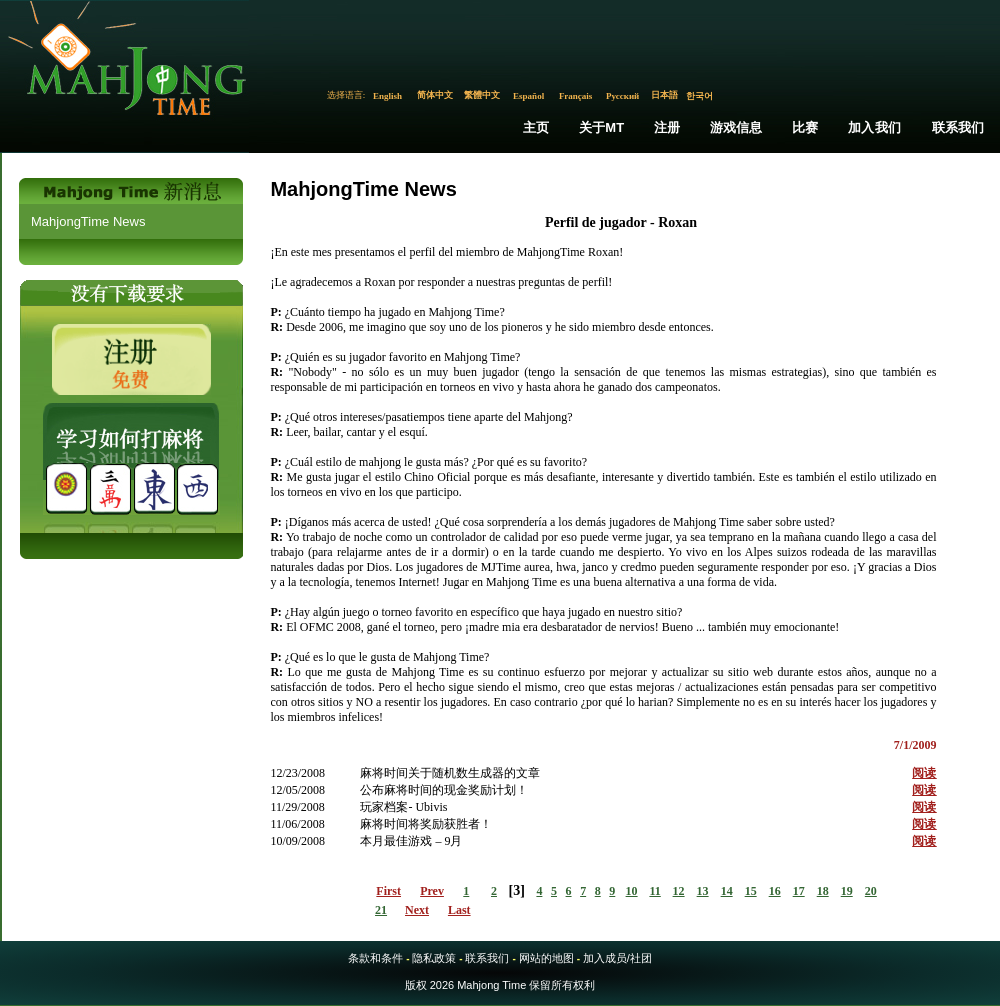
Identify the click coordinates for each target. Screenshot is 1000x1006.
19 (847, 891)
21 (381, 910)
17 (799, 891)
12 (679, 891)
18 (823, 891)
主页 (536, 127)
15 (751, 891)
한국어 (699, 96)
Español (528, 96)
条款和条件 (375, 958)
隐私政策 (434, 958)
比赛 (805, 127)
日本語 (664, 95)
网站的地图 (546, 958)
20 (871, 891)
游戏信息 (736, 127)
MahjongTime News (88, 221)
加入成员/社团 (617, 958)
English (387, 96)
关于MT (602, 127)
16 (775, 891)
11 (654, 891)
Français (576, 96)
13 (703, 891)
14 (727, 891)
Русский (622, 96)
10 (632, 891)
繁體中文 (482, 95)
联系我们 (958, 127)
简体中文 (435, 95)
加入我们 (874, 127)
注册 (667, 127)
